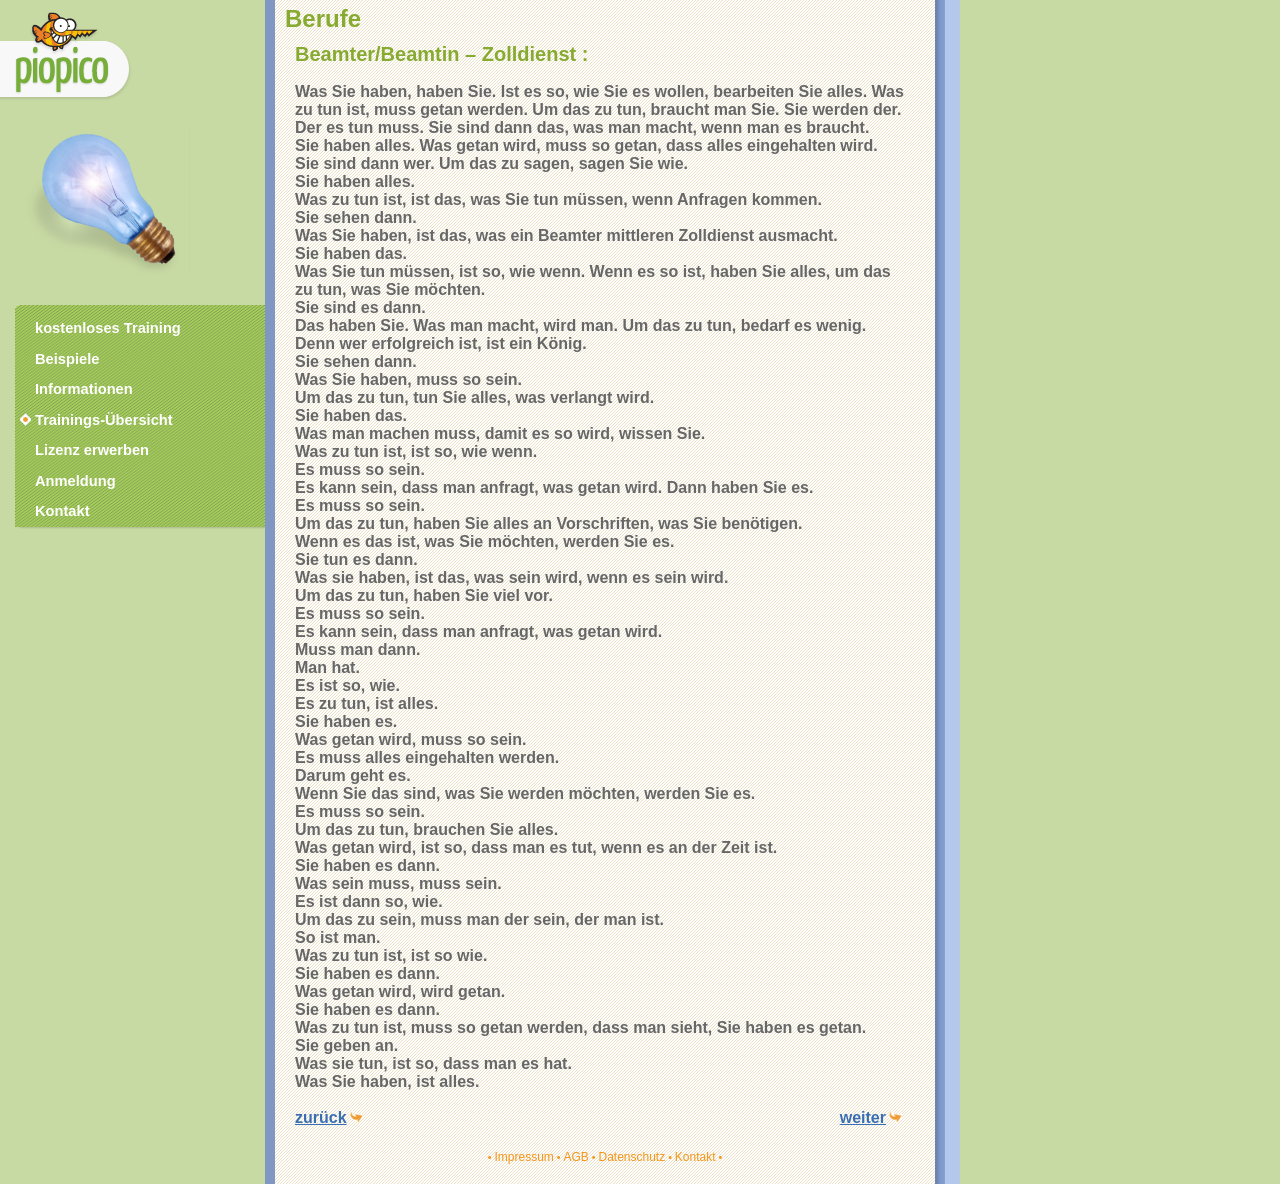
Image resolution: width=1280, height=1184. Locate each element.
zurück (321, 1117)
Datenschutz (631, 1157)
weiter (863, 1117)
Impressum (523, 1157)
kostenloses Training (108, 328)
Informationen (84, 389)
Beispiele (67, 359)
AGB (575, 1157)
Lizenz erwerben (92, 450)
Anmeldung (75, 481)
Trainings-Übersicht (95, 420)
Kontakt (695, 1157)
